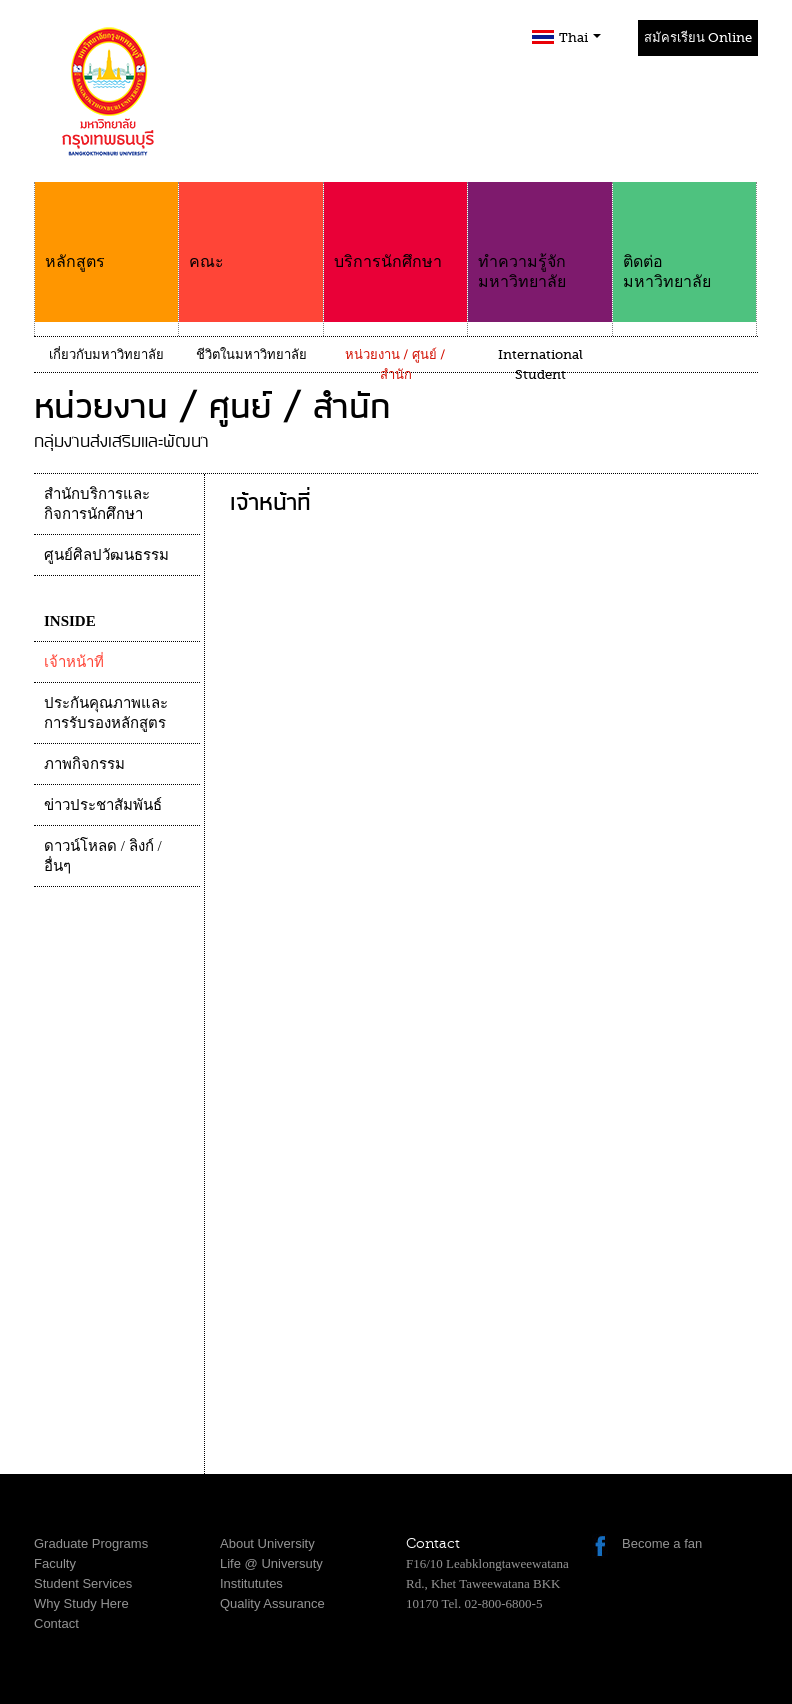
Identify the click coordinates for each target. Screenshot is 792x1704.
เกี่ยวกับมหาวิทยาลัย (106, 354)
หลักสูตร (106, 226)
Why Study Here (81, 1603)
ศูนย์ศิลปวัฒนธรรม (106, 555)
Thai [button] (580, 37)
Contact (56, 1623)
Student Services (83, 1583)
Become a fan (662, 1543)
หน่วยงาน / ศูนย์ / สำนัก (395, 364)
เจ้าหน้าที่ (74, 662)
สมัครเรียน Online (698, 37)
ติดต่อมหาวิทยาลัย (684, 236)
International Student (540, 364)
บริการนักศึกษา (395, 226)
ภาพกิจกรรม (84, 764)
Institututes (251, 1583)
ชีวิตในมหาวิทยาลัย (251, 354)
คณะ (250, 226)
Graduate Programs (91, 1543)
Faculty (55, 1563)
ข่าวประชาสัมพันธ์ (103, 805)
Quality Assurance (272, 1603)
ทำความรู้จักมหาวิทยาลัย (539, 236)
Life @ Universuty (271, 1563)
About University (267, 1543)
